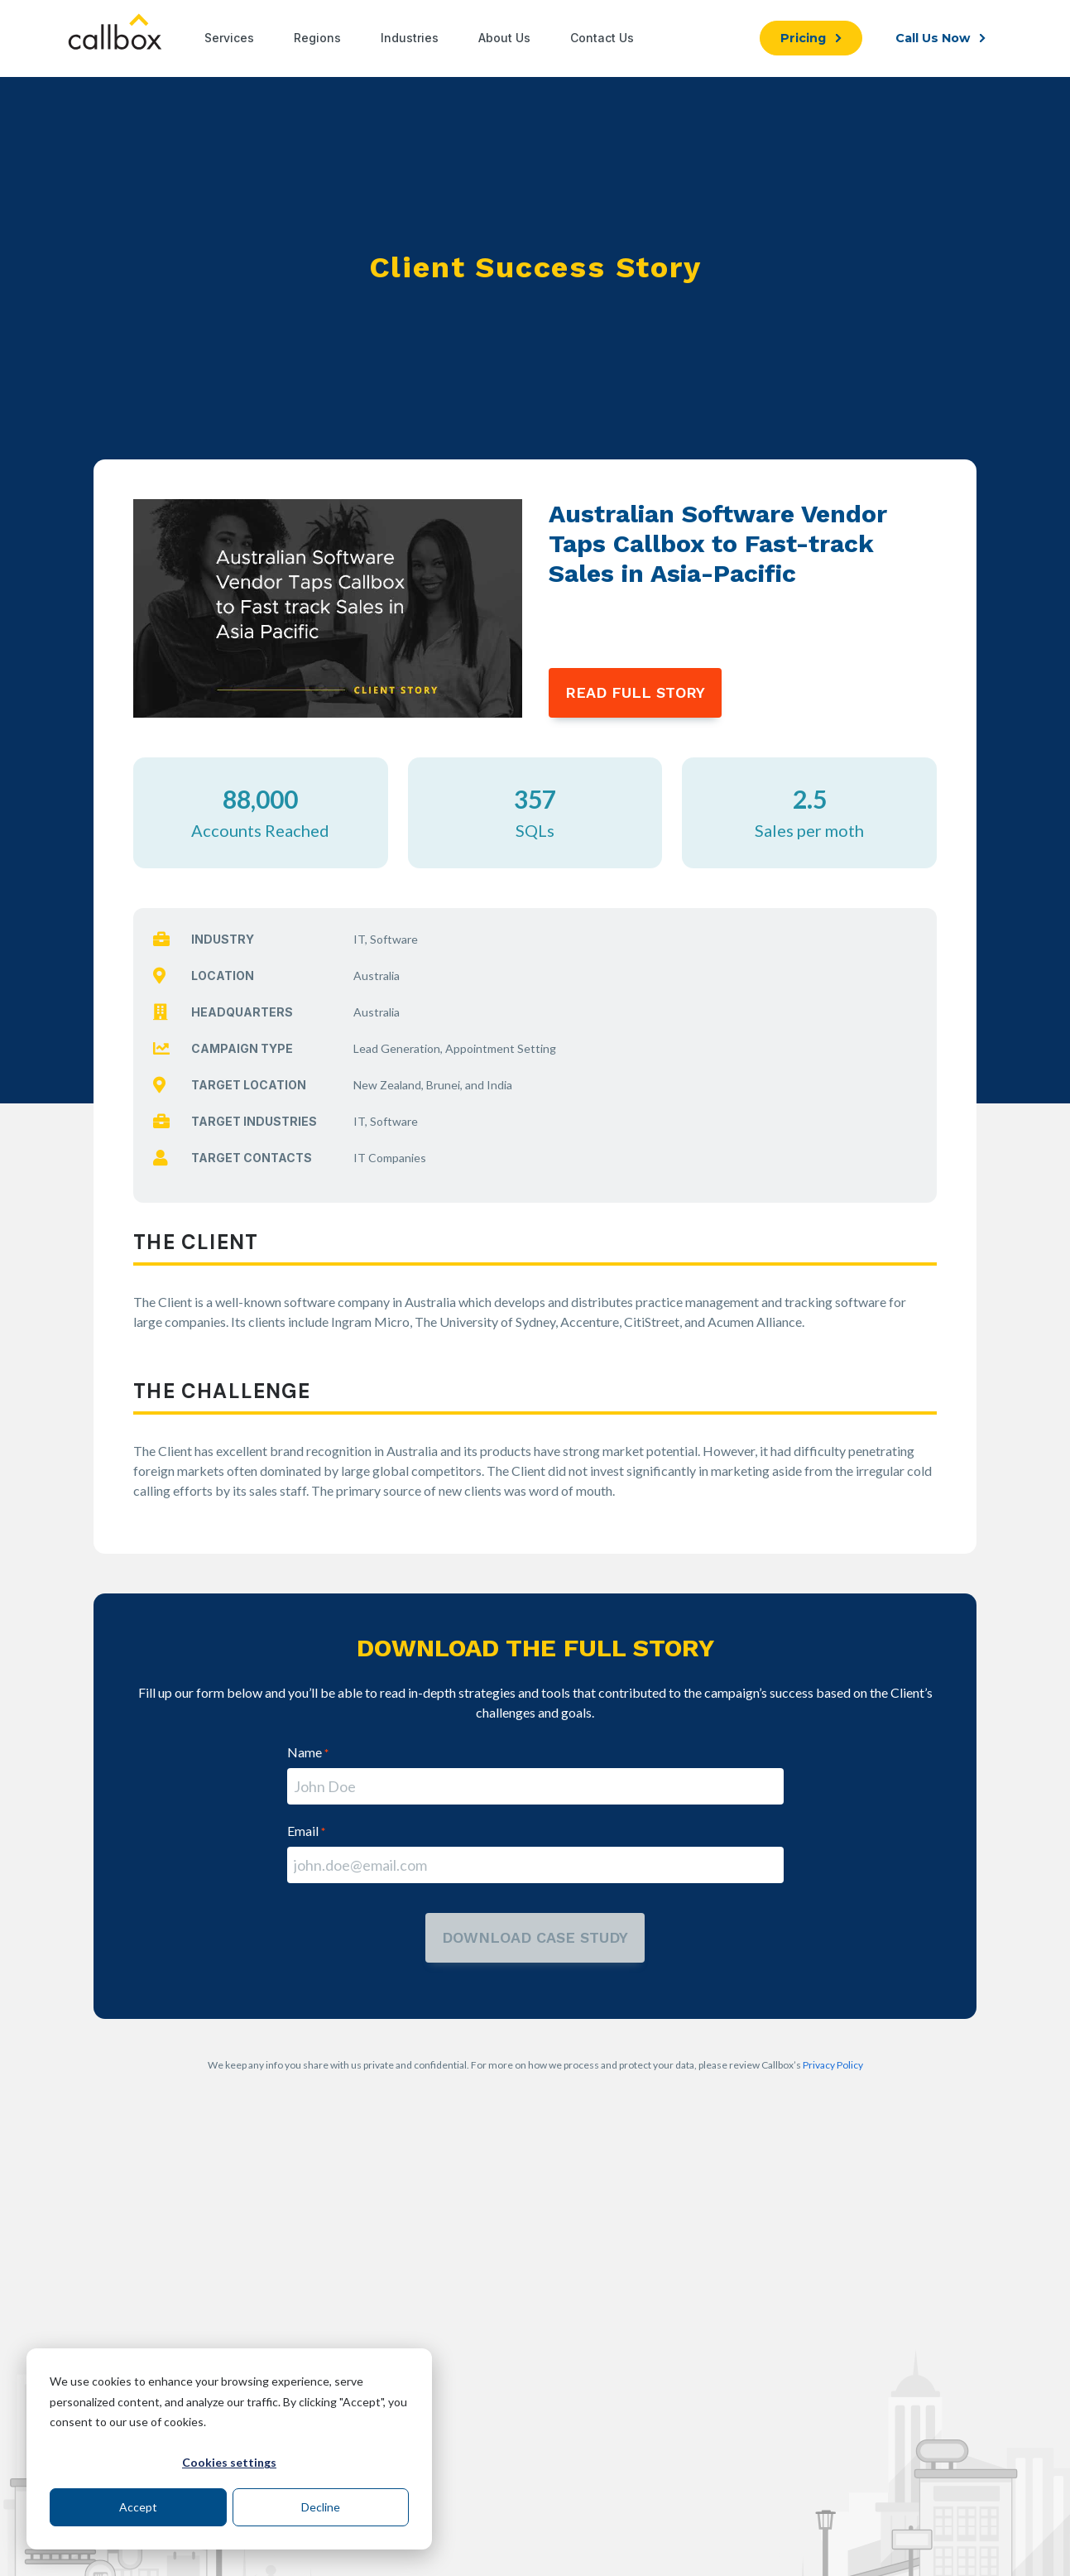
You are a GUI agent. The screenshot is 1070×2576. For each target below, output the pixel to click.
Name (308, 1752)
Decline (320, 2507)
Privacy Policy (833, 2065)
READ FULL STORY (635, 692)
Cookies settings (229, 2462)
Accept (138, 2507)
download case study (535, 1937)
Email (306, 1830)
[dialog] (229, 2449)
